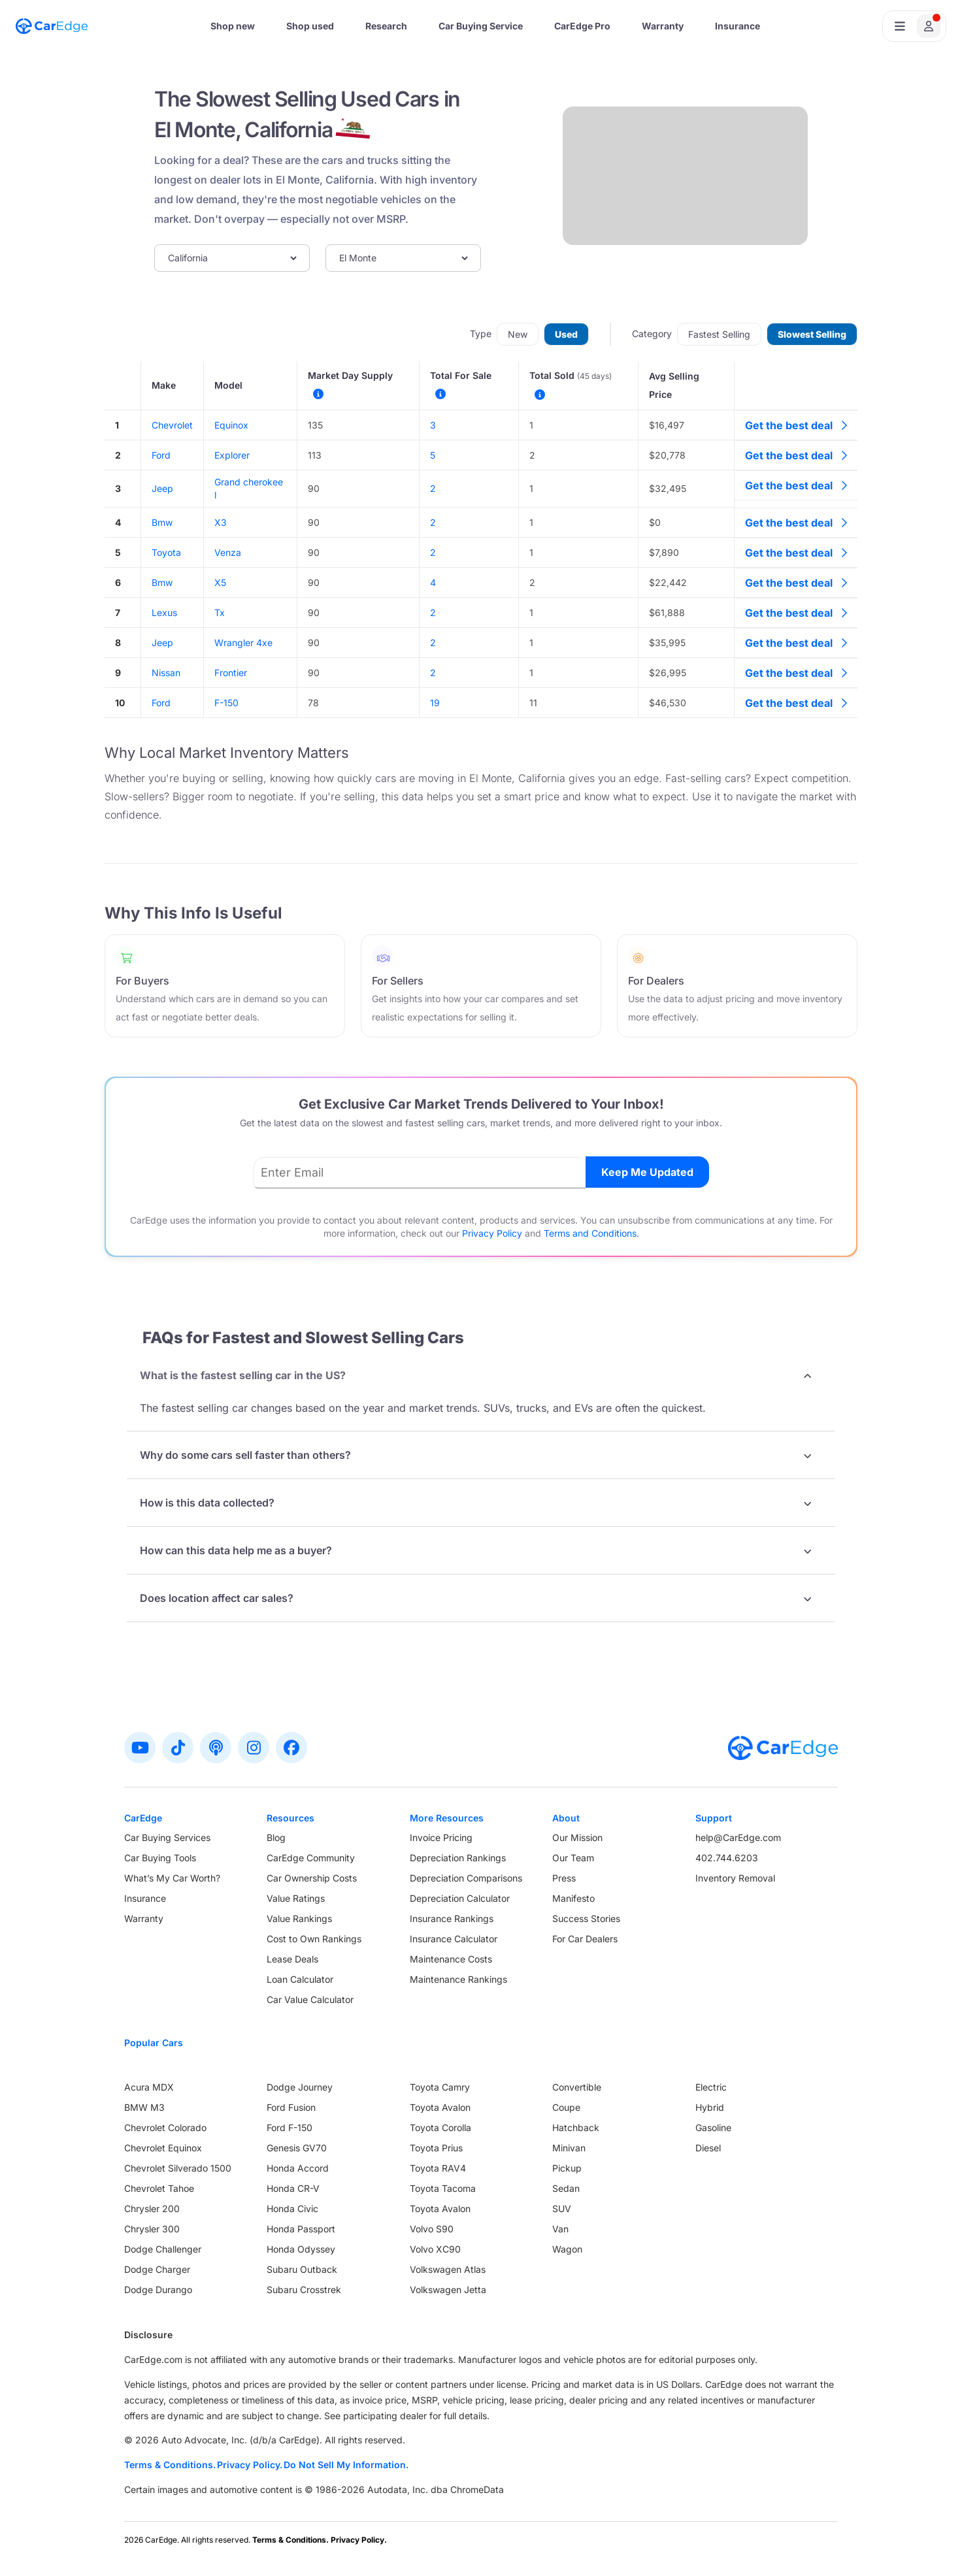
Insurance (737, 26)
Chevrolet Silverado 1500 (177, 2168)
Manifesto (573, 1898)
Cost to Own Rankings (314, 1938)
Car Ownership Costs (312, 1877)
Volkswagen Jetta (448, 2289)
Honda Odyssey (301, 2249)
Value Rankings (299, 1918)
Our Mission (577, 1837)
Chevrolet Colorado (165, 2127)
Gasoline (713, 2127)
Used (566, 334)
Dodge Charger (157, 2269)
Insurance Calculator (453, 1938)
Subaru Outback (302, 2269)
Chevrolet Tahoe (159, 2188)
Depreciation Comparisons (466, 1877)
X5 (220, 582)
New (517, 334)
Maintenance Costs (451, 1959)
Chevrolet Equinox (163, 2147)
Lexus (164, 612)
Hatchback (575, 2127)
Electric (711, 2087)
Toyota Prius (436, 2147)
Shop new (232, 26)
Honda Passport (301, 2228)
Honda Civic (292, 2208)
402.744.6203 (726, 1857)
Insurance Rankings (451, 1918)
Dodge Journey (300, 2087)
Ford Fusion (291, 2107)
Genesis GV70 (297, 2147)
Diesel (708, 2147)
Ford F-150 (289, 2127)
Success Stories (586, 1918)
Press (564, 1877)
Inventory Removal (735, 1877)
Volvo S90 (432, 2228)
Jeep (162, 488)
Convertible (576, 2087)
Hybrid (709, 2107)
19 (435, 702)
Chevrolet (172, 425)
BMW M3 (144, 2107)
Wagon (567, 2249)
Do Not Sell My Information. (346, 2464)
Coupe (566, 2107)
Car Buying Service (481, 26)
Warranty (663, 26)
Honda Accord (298, 2168)
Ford (161, 455)
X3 (220, 522)
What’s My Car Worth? (172, 1877)
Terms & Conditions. (170, 2464)
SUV (561, 2208)
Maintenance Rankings (458, 1979)
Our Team (573, 1857)
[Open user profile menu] (914, 26)
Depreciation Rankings (458, 1857)
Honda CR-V (293, 2188)
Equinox (231, 425)
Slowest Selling (812, 334)
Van (560, 2228)
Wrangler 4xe (243, 642)
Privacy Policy (492, 1233)
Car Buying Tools (160, 1857)
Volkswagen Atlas (448, 2269)
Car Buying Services (167, 1837)
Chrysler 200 (152, 2208)
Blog (276, 1837)
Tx (219, 612)
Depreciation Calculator (460, 1898)
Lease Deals (292, 1959)
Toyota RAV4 (438, 2168)
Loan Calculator (300, 1979)
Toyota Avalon (440, 2107)
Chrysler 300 (152, 2228)
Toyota (166, 552)
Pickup (567, 2168)
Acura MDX (149, 2087)
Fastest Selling (719, 334)
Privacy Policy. (249, 2464)
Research (386, 26)
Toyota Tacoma (443, 2188)
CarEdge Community (311, 1857)
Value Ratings (296, 1898)
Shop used (310, 26)
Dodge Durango (158, 2289)
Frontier (230, 672)
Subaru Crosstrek (304, 2289)
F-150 (226, 702)
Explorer (232, 455)
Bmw (162, 522)
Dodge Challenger (162, 2249)
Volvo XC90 (435, 2249)
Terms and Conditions (590, 1233)
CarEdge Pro (582, 26)
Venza (227, 552)
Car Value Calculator (310, 1999)
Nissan (166, 672)
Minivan (569, 2147)
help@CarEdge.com (738, 1837)
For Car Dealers (585, 1938)
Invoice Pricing (441, 1837)
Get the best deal (796, 425)
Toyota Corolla (440, 2127)
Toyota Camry (440, 2087)
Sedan (566, 2188)
